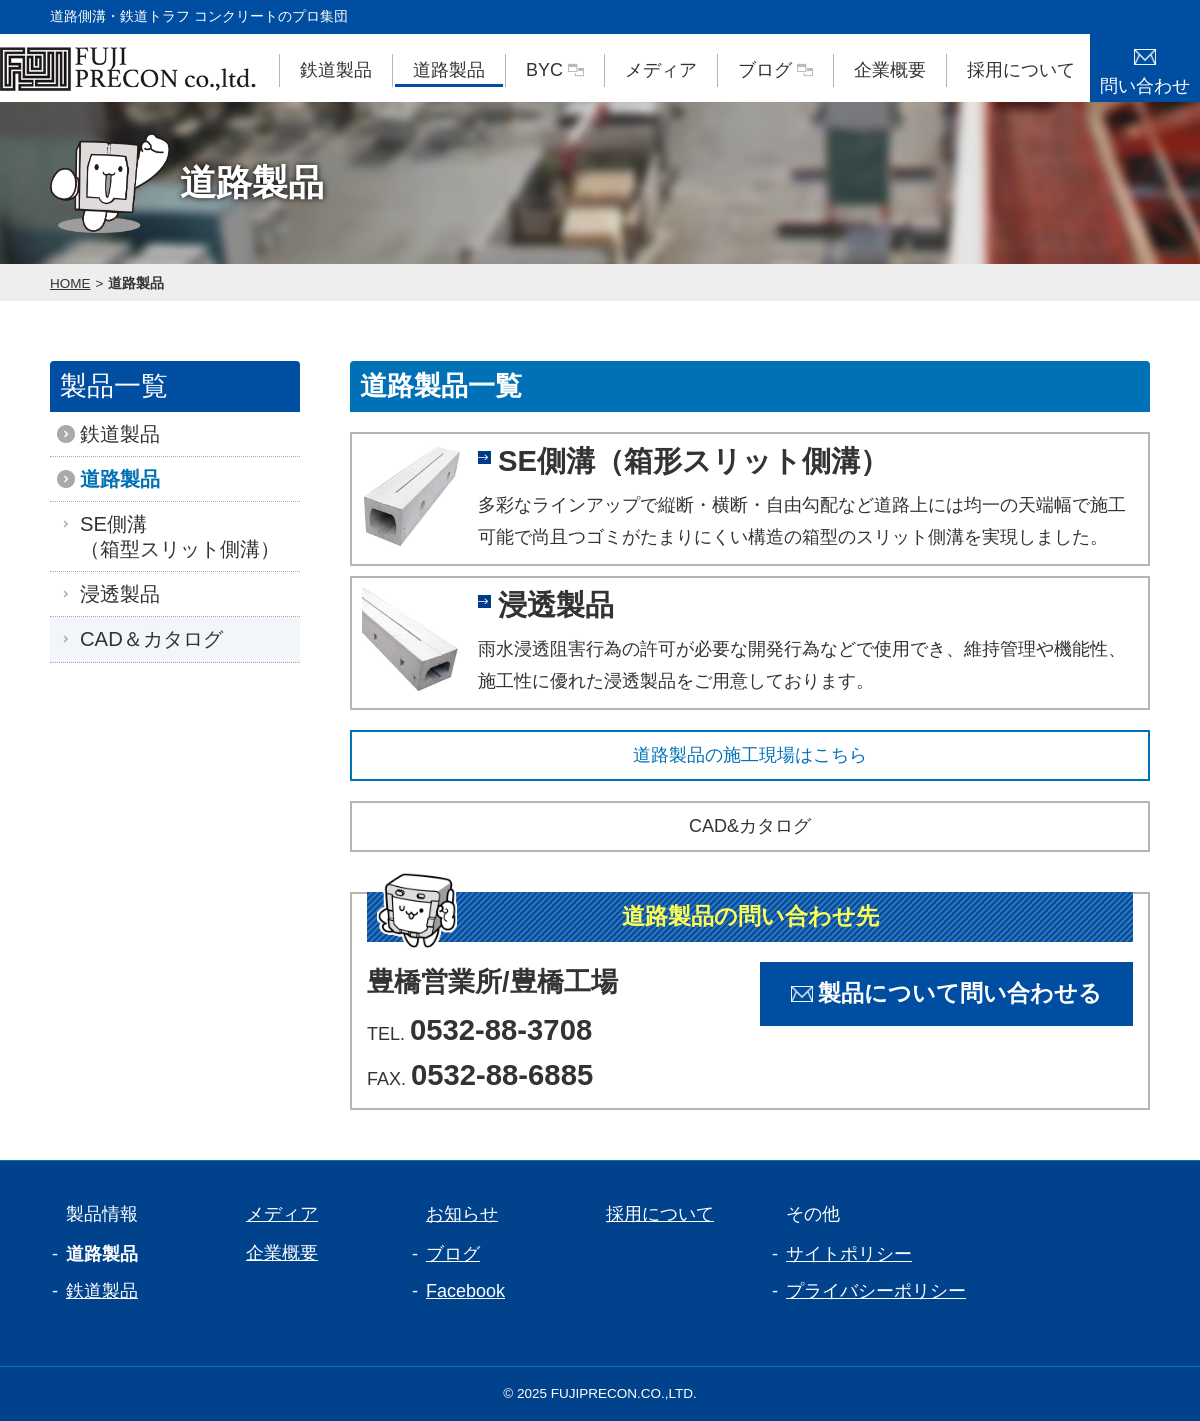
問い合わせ (1145, 65)
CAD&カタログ (750, 826)
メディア (661, 70)
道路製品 (449, 70)
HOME (70, 283)
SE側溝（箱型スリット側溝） (175, 536)
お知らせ (454, 1214)
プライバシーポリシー (876, 1291)
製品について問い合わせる (946, 993)
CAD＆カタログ (146, 639)
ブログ (775, 70)
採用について (1021, 70)
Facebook (465, 1291)
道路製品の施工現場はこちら (750, 755)
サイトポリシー (849, 1254)
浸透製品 (115, 594)
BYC (555, 70)
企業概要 (890, 70)
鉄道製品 (336, 70)
